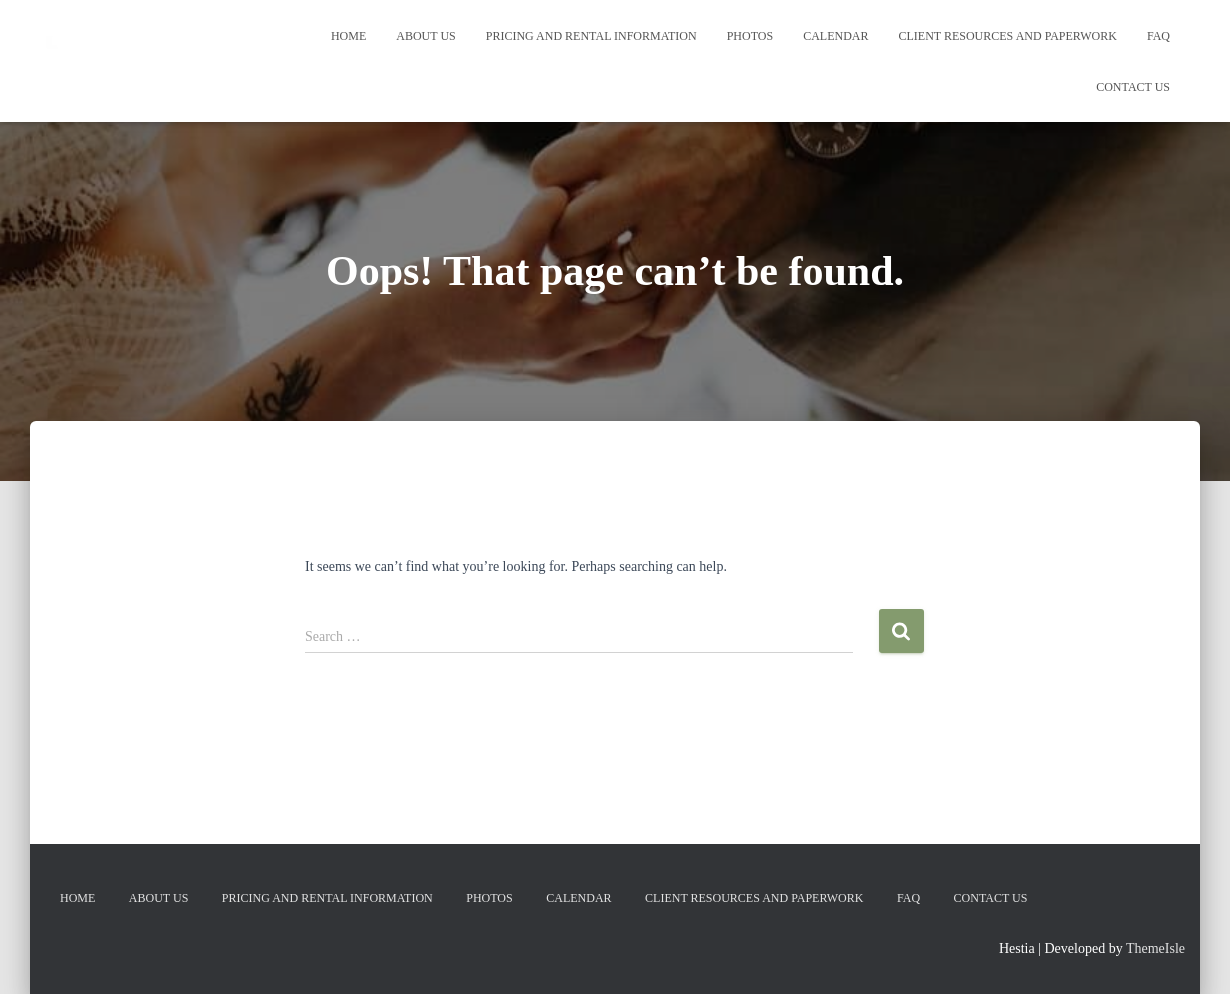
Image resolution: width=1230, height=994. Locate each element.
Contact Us (1133, 87)
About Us (425, 36)
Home (348, 36)
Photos (750, 36)
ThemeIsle (1155, 948)
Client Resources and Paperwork (1008, 36)
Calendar (835, 36)
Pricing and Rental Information (591, 36)
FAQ (1158, 36)
